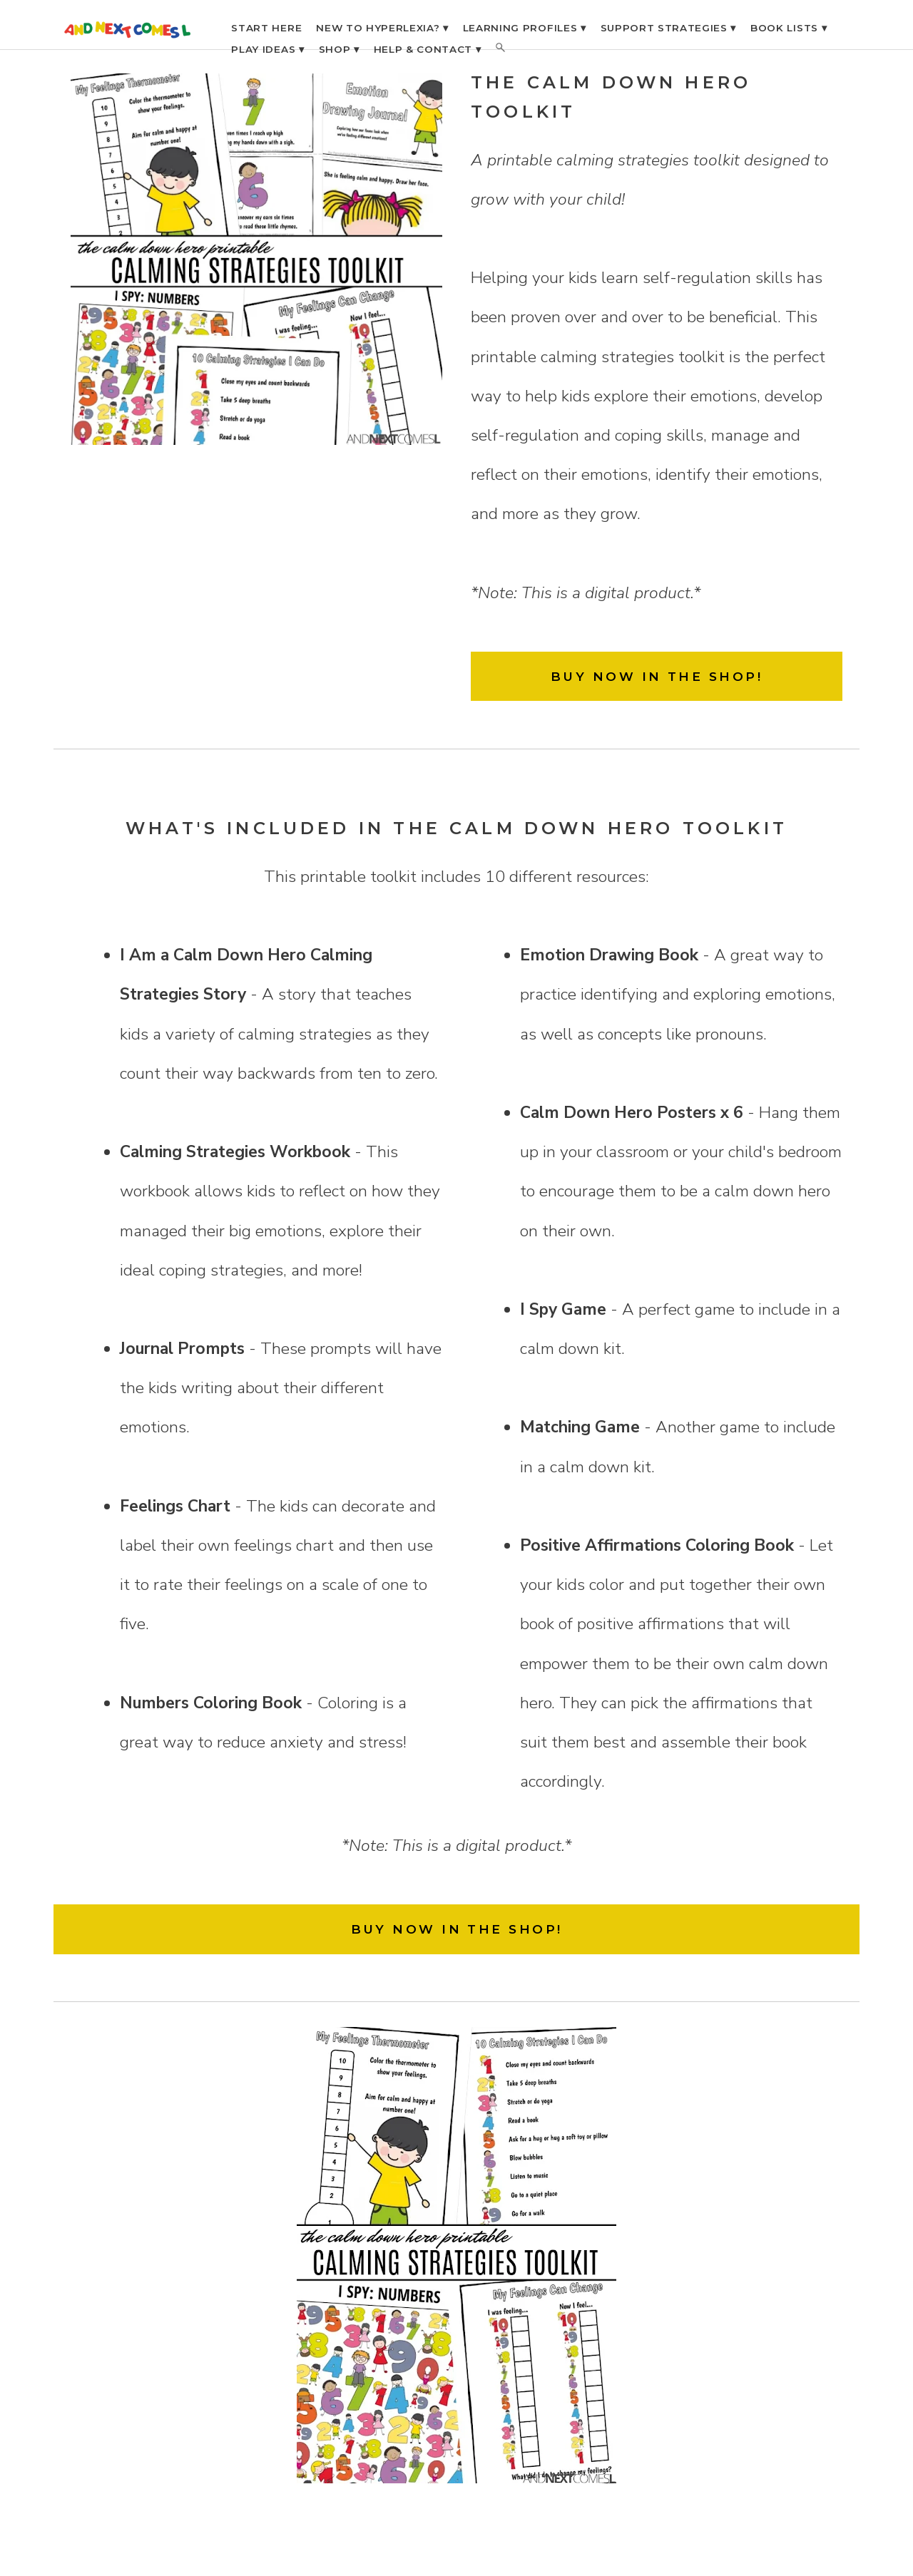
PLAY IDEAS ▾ (267, 49)
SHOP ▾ (339, 49)
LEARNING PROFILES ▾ (524, 28)
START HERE (266, 28)
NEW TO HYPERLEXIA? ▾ (382, 28)
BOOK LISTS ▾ (788, 28)
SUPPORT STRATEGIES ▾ (669, 28)
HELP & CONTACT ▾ (427, 49)
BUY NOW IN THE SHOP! (656, 676)
